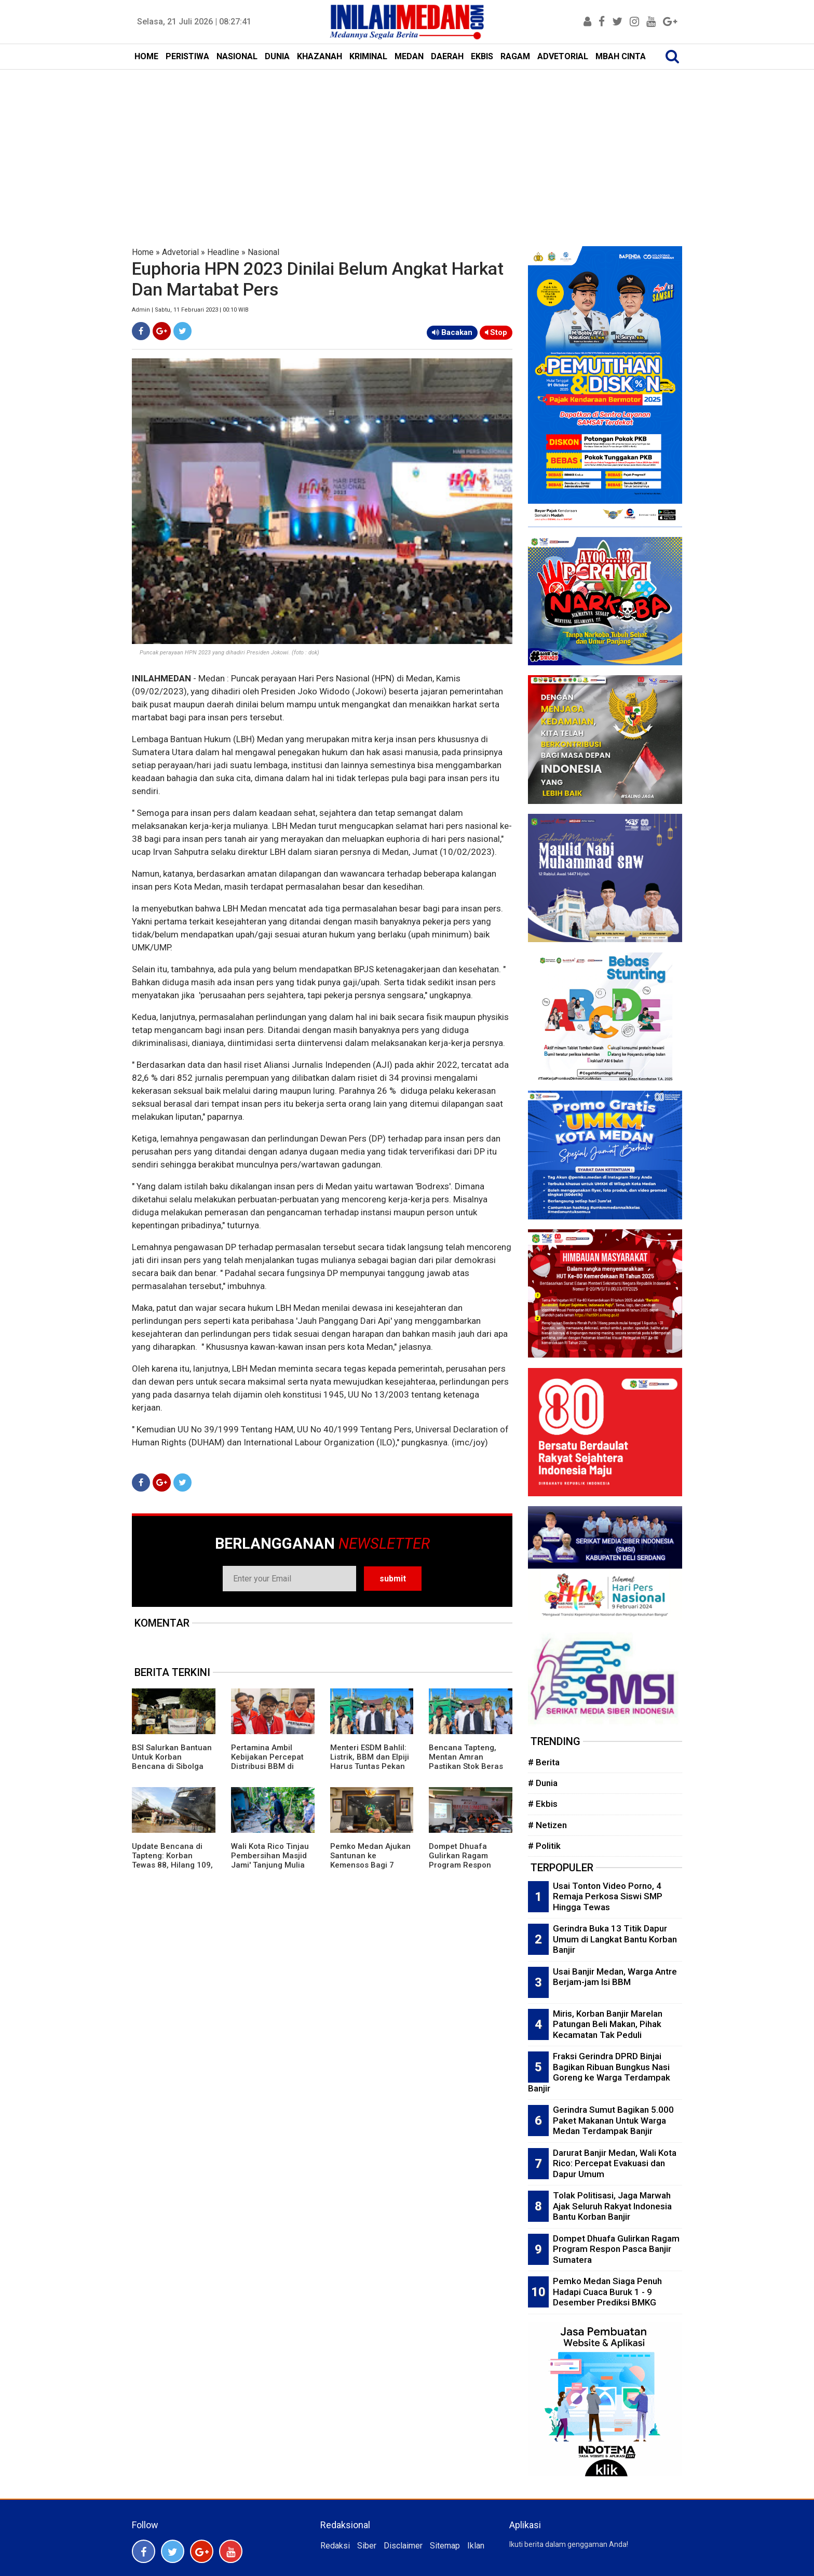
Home (143, 252)
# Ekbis (543, 1804)
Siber (366, 2546)
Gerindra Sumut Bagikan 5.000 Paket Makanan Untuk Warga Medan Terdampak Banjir (613, 2120)
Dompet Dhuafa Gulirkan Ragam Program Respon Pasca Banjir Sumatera (460, 1865)
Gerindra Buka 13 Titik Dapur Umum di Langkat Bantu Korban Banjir (615, 1939)
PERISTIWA (187, 56)
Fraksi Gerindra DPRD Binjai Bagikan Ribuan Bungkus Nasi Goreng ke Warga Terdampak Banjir (599, 2072)
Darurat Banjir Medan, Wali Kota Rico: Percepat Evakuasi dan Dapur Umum (614, 2163)
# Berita (544, 1762)
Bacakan (452, 332)
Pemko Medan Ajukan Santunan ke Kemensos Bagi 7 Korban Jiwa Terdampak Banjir (370, 1865)
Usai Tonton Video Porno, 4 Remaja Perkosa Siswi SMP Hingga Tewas (607, 1896)
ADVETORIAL (562, 56)
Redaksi (335, 2546)
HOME (146, 56)
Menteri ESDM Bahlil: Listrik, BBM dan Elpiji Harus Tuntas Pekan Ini (369, 1761)
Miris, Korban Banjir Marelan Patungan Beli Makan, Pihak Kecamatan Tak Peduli (607, 2024)
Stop (496, 332)
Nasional (263, 252)
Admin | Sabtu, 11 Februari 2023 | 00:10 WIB (190, 309)
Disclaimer (403, 2546)
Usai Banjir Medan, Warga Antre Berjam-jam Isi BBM (615, 1977)
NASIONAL (236, 56)
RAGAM (515, 56)
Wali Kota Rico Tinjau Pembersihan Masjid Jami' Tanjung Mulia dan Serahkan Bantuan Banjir (270, 1865)
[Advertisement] (407, 147)
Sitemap (445, 2546)
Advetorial (180, 252)
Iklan (475, 2546)
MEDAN (409, 56)
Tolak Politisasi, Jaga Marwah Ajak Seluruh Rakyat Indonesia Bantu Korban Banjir (612, 2206)
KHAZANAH (319, 56)
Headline (223, 252)
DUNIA (277, 56)
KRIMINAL (368, 56)
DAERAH (447, 56)
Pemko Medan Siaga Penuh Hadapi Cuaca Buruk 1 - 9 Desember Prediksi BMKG (607, 2291)
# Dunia (543, 1783)
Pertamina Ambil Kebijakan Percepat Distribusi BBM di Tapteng (267, 1761)
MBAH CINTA (620, 56)
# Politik (544, 1846)
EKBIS (482, 56)
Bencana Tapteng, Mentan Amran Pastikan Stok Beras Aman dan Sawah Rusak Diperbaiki (466, 1766)
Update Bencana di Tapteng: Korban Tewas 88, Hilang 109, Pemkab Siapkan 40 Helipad (172, 1865)
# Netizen (547, 1825)
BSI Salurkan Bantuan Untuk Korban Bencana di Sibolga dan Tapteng (172, 1761)
